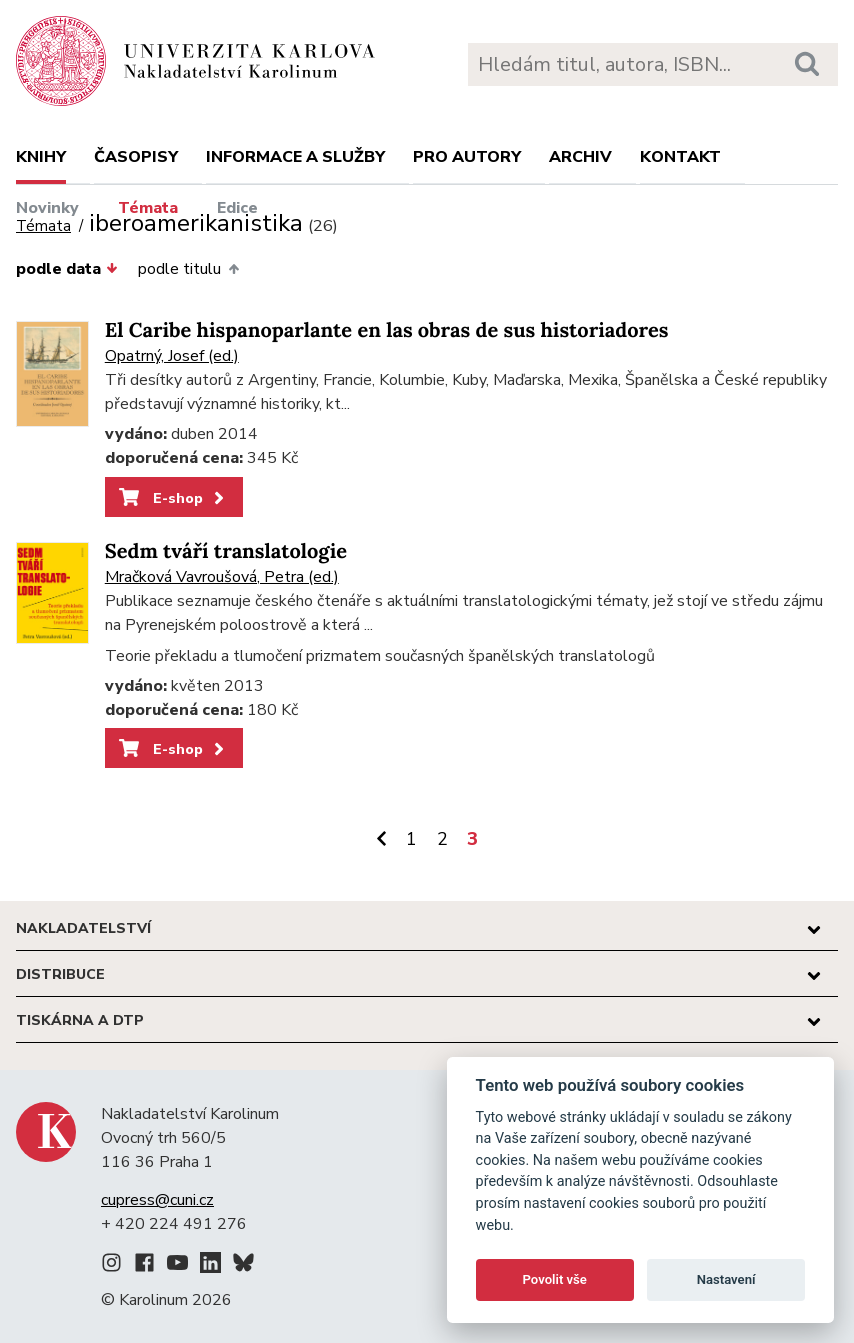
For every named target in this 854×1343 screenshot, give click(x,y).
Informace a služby (295, 157)
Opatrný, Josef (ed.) (172, 356)
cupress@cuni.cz (157, 1200)
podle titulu (188, 269)
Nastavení (726, 1279)
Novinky (47, 208)
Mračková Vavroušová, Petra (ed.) (222, 577)
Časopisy (136, 157)
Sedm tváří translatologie (226, 551)
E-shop (173, 498)
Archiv (580, 157)
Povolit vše (555, 1279)
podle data (67, 269)
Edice (237, 208)
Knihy (41, 157)
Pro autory (467, 157)
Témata (148, 208)
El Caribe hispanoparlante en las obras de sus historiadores (387, 330)
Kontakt (680, 157)
